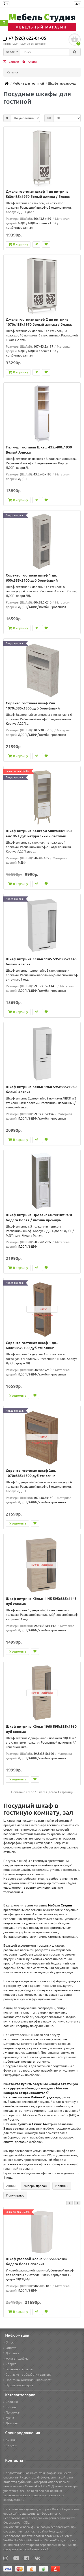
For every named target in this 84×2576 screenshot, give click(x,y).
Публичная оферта (18, 2385)
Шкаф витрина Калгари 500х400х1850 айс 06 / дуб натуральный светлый (39, 833)
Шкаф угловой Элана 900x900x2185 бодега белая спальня (36, 2261)
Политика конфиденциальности (27, 2380)
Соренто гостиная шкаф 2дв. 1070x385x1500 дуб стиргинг (31, 1473)
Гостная (10, 2407)
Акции (29, 61)
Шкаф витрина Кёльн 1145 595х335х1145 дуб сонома (41, 1601)
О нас (8, 2342)
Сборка (9, 2364)
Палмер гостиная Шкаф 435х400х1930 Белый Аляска (39, 449)
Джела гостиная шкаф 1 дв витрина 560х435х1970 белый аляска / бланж (38, 194)
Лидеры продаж (35, 2186)
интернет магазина (46, 1905)
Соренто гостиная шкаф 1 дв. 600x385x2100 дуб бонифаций (32, 577)
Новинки (61, 2186)
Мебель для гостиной (28, 83)
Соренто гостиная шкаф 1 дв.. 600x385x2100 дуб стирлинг (32, 1345)
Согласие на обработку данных (27, 2374)
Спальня (10, 2402)
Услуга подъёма (15, 2358)
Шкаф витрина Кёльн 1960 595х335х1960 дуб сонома (41, 1729)
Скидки (11, 61)
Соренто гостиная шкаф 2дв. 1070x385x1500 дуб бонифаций (33, 705)
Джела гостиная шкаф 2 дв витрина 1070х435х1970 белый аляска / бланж (39, 321)
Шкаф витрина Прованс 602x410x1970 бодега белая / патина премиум (39, 1217)
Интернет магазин (28, 2097)
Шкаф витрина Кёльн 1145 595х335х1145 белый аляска (41, 961)
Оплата (9, 2348)
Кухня (8, 2418)
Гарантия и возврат (18, 2369)
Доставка (11, 2353)
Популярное (15, 2195)
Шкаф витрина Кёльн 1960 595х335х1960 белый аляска (41, 1089)
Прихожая (12, 2412)
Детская (10, 2423)
